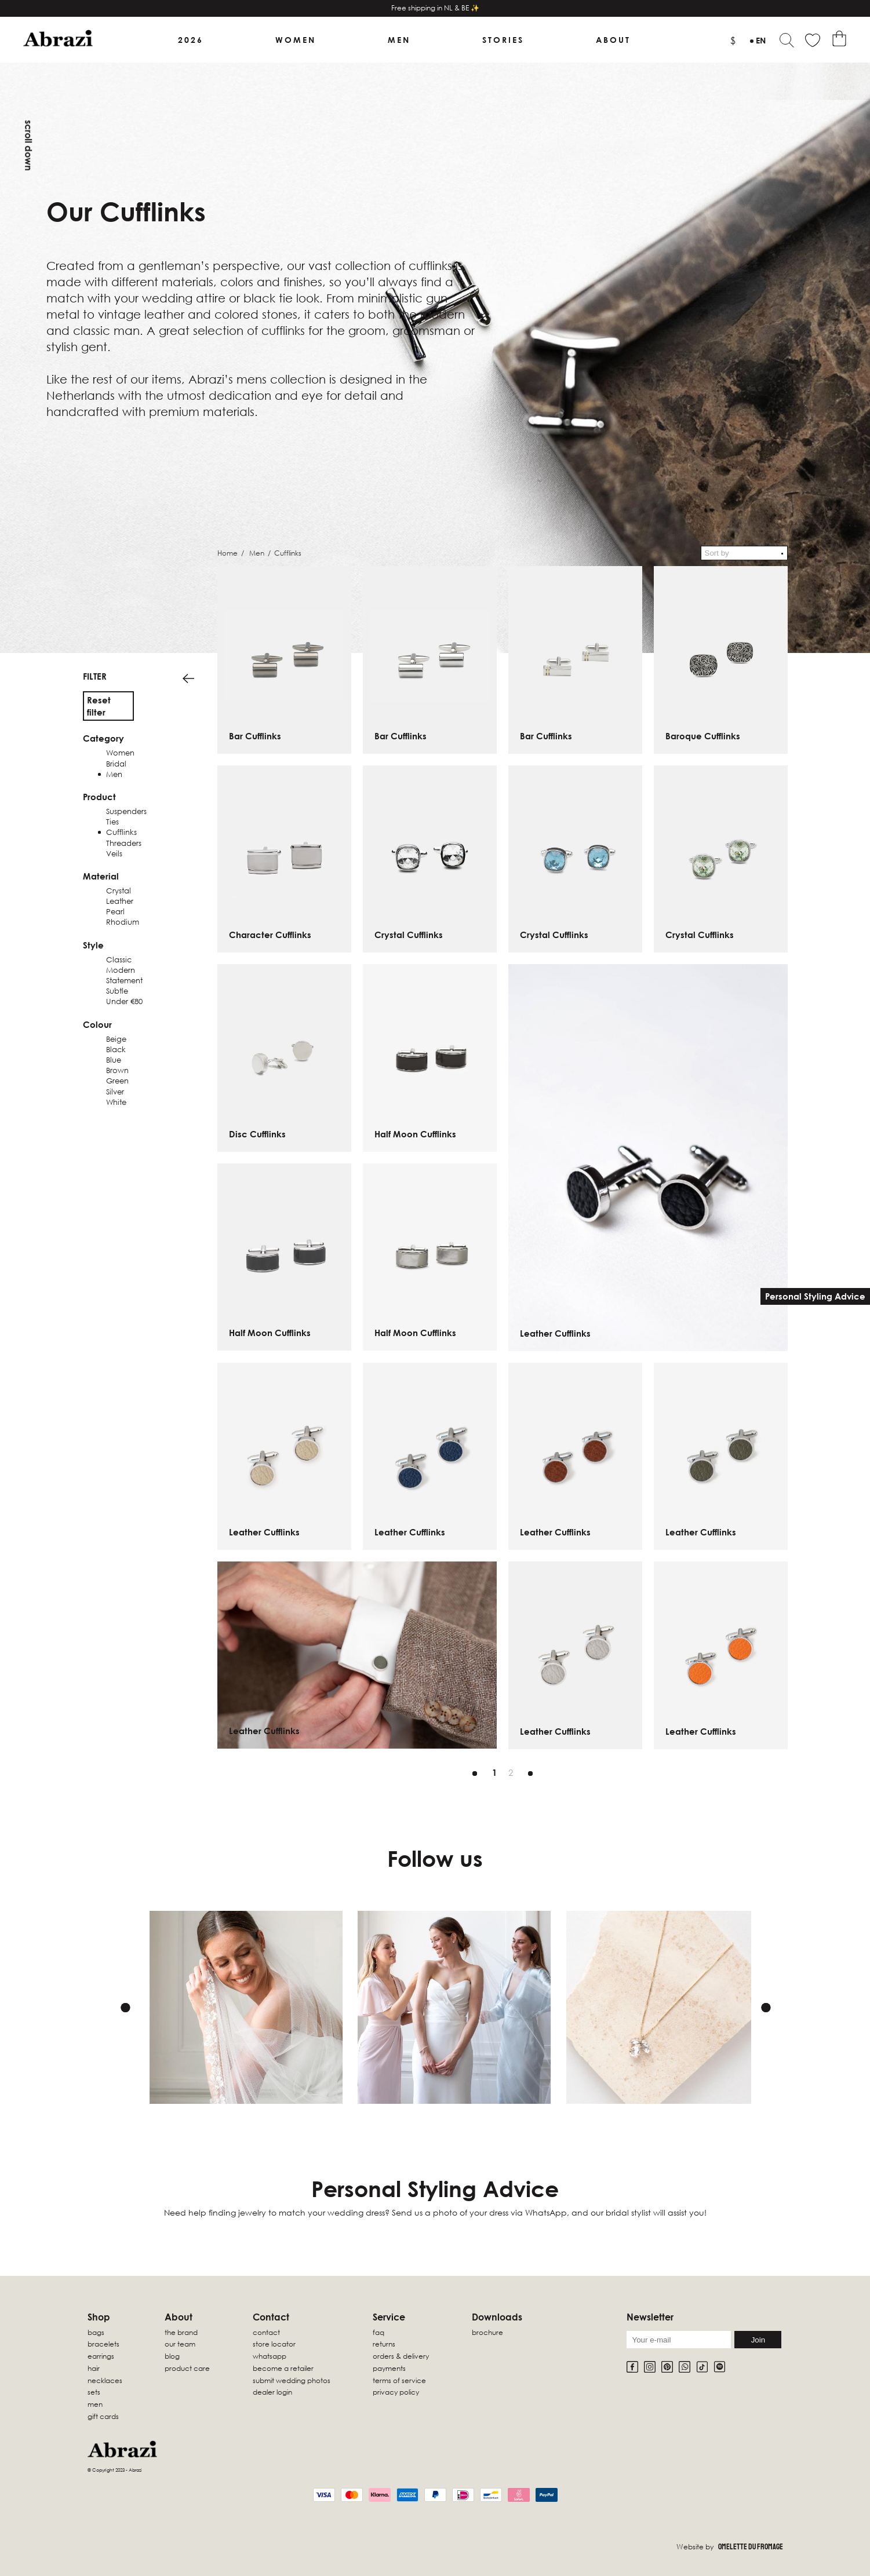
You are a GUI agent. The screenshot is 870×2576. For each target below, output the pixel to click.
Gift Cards (103, 2416)
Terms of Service (399, 2380)
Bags (96, 2332)
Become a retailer (283, 2368)
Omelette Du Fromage (750, 2547)
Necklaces (105, 2380)
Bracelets (103, 2344)
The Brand (181, 2332)
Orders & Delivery (401, 2356)
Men (399, 40)
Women (295, 40)
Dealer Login (272, 2392)
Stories (503, 40)
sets (94, 2392)
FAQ (378, 2332)
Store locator (274, 2344)
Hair (94, 2368)
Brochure (487, 2332)
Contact (266, 2332)
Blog (172, 2356)
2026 (190, 40)
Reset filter (99, 706)
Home (227, 553)
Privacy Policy (396, 2392)
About (613, 40)
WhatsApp (269, 2356)
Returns (384, 2344)
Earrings (101, 2356)
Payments (389, 2368)
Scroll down (28, 145)
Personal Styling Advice (815, 1296)
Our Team (180, 2344)
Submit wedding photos (291, 2380)
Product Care (187, 2368)
